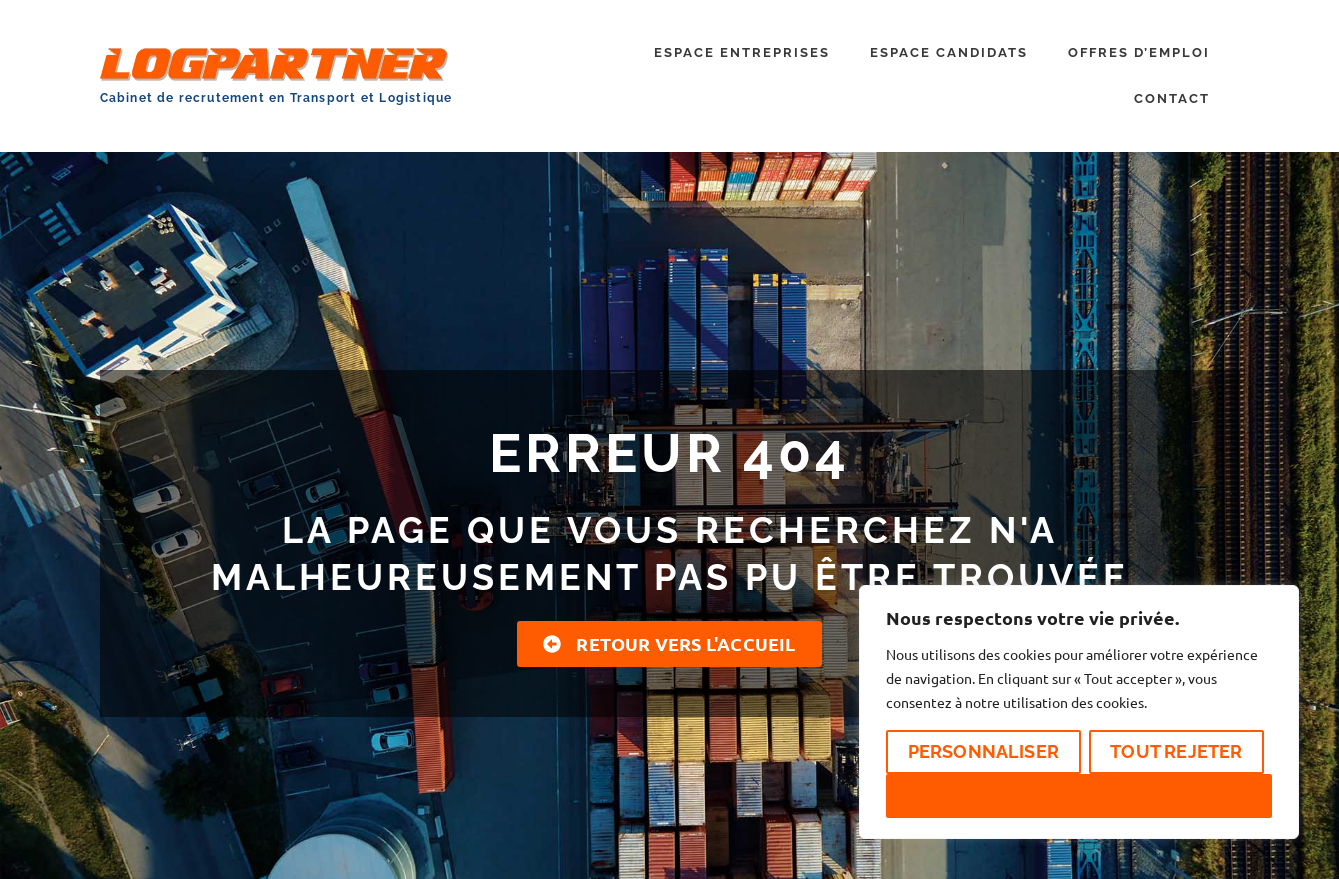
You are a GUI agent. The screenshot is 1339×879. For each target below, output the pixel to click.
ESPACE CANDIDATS (949, 52)
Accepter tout (1079, 795)
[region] (1079, 712)
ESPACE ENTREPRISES (742, 52)
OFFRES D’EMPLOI (1139, 52)
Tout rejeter (1176, 751)
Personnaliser (984, 751)
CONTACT (1172, 98)
